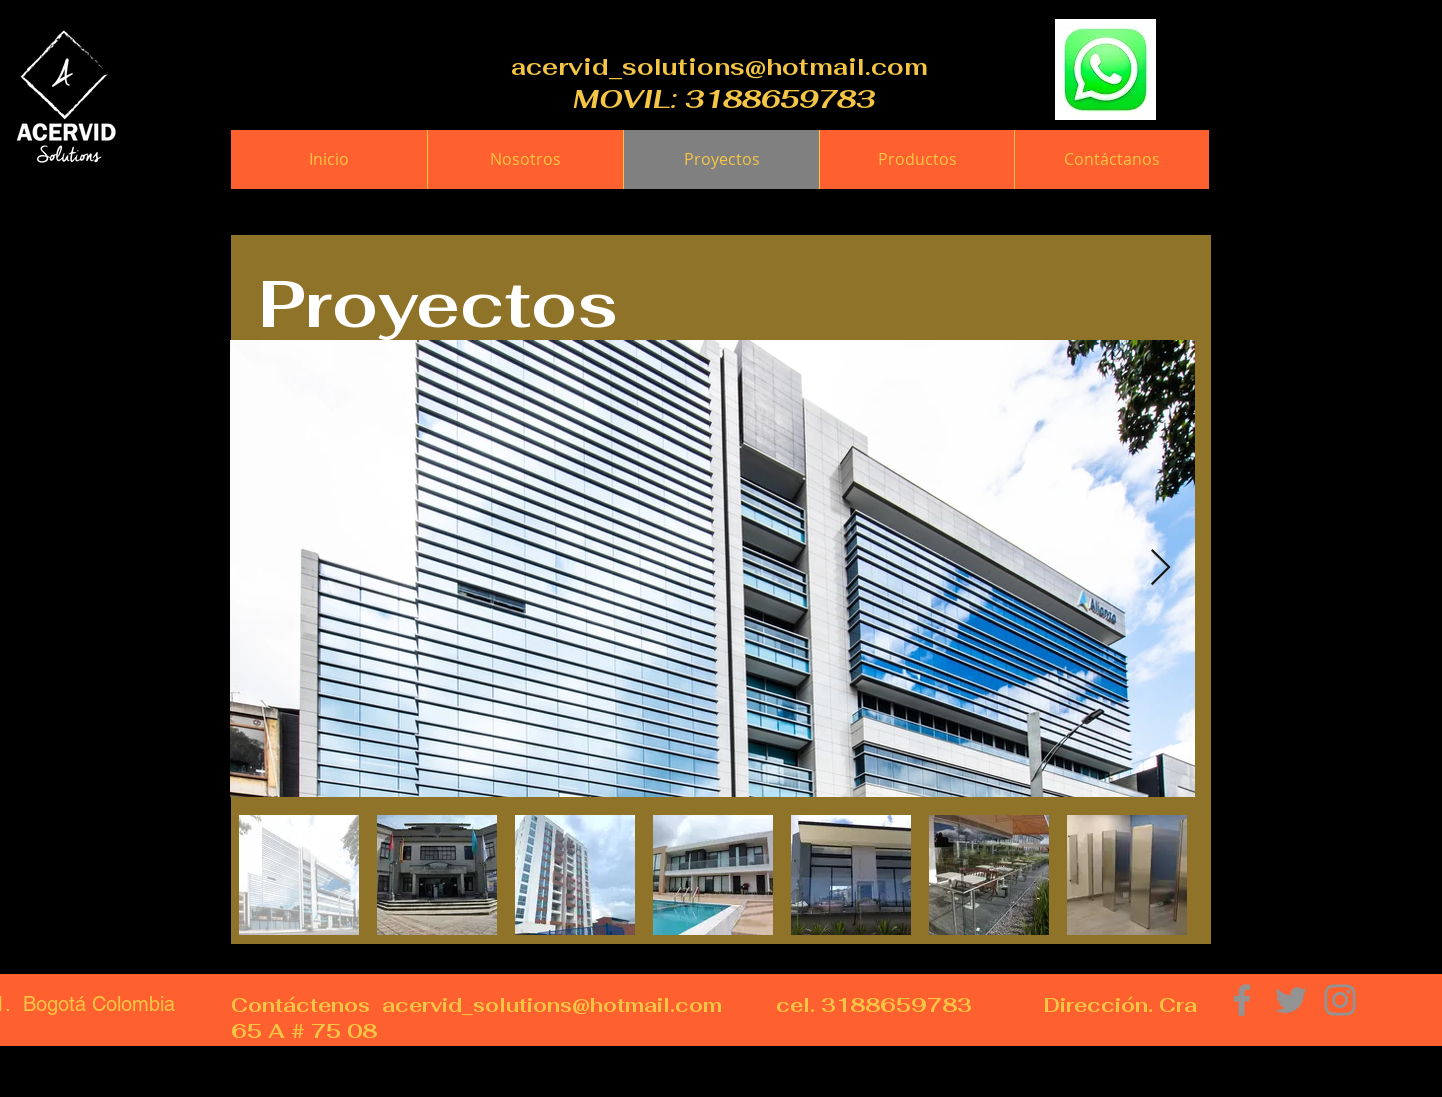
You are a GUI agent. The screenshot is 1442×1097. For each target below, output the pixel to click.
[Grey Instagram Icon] (1340, 1000)
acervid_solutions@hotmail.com (719, 66)
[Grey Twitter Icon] (1291, 1000)
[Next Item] (1160, 568)
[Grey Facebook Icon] (1242, 1000)
